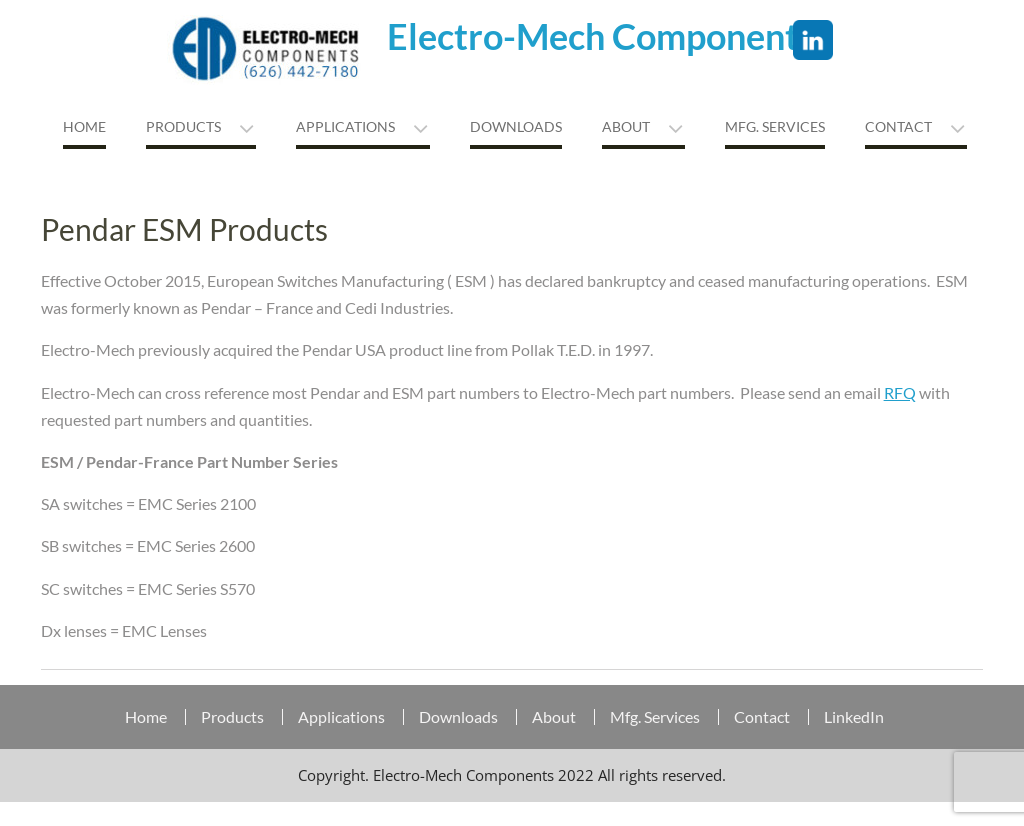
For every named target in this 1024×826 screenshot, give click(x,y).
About (626, 126)
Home (84, 126)
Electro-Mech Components (601, 36)
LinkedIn (854, 717)
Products (183, 126)
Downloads (516, 126)
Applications (345, 126)
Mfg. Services (655, 717)
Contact (898, 126)
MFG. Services (775, 126)
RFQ (900, 392)
